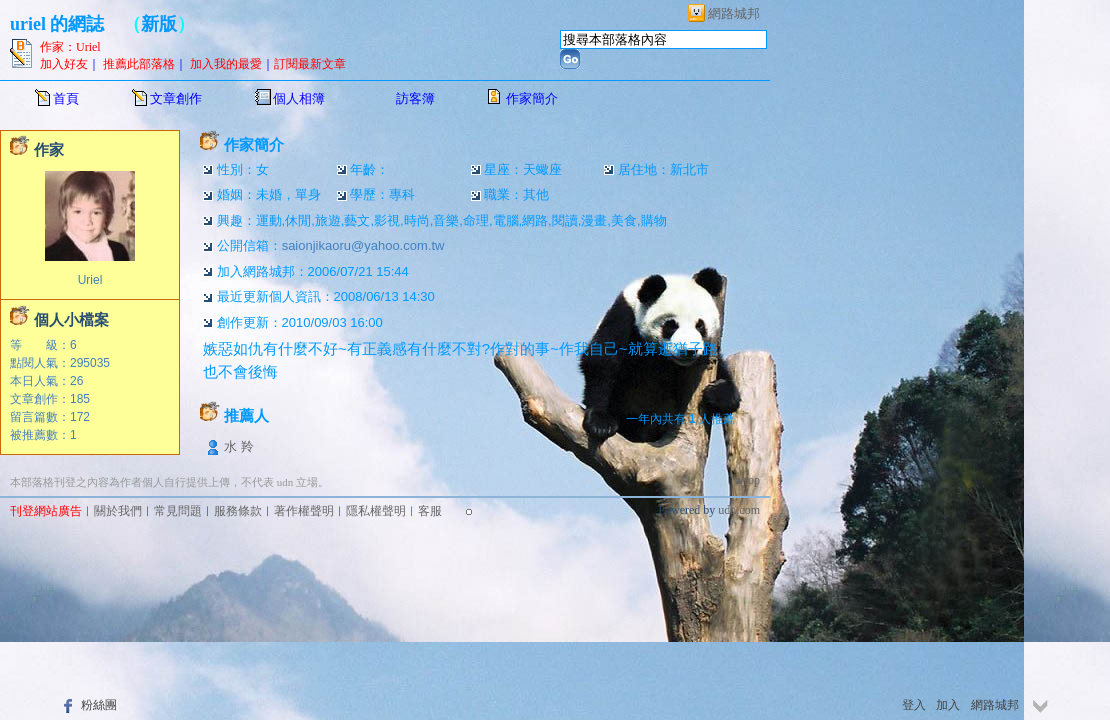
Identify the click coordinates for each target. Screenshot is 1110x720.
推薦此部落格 (139, 64)
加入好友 (64, 64)
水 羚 (239, 446)
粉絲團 (99, 705)
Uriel (90, 280)
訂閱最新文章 (310, 64)
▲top (746, 480)
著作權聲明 (304, 511)
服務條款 (238, 511)
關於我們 (118, 511)
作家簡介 (532, 98)
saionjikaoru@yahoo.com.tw (363, 245)
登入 (914, 705)
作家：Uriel (70, 47)
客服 (430, 511)
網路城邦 (734, 13)
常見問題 (178, 511)
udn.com (739, 510)
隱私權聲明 (376, 511)
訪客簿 (415, 98)
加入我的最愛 (226, 64)
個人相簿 (299, 98)
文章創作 (176, 98)
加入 (948, 705)
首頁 (66, 98)
